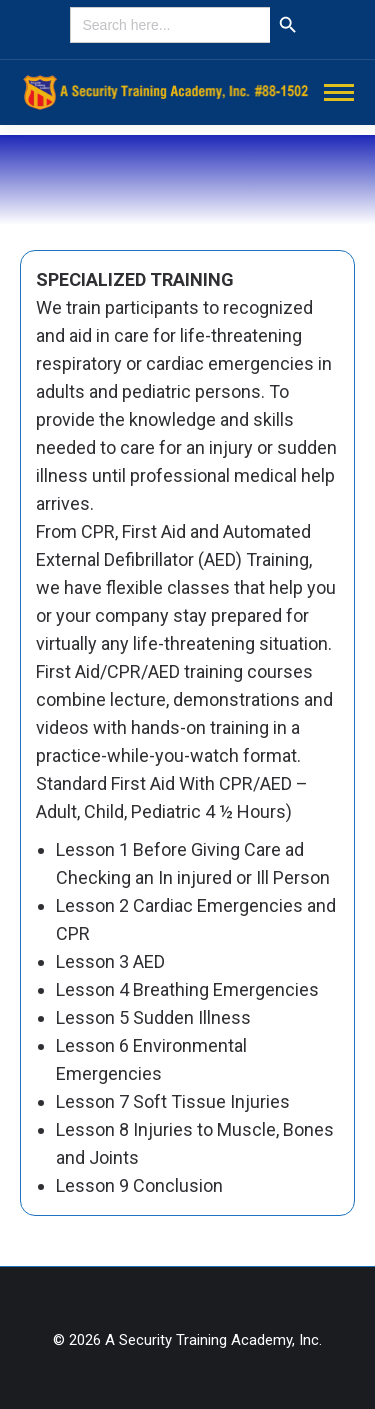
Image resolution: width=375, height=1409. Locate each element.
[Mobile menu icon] (339, 92)
